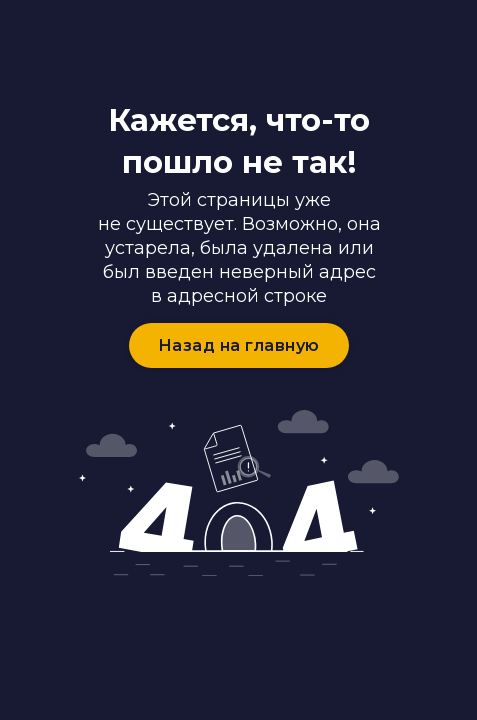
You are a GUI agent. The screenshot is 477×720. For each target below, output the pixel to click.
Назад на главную (239, 345)
